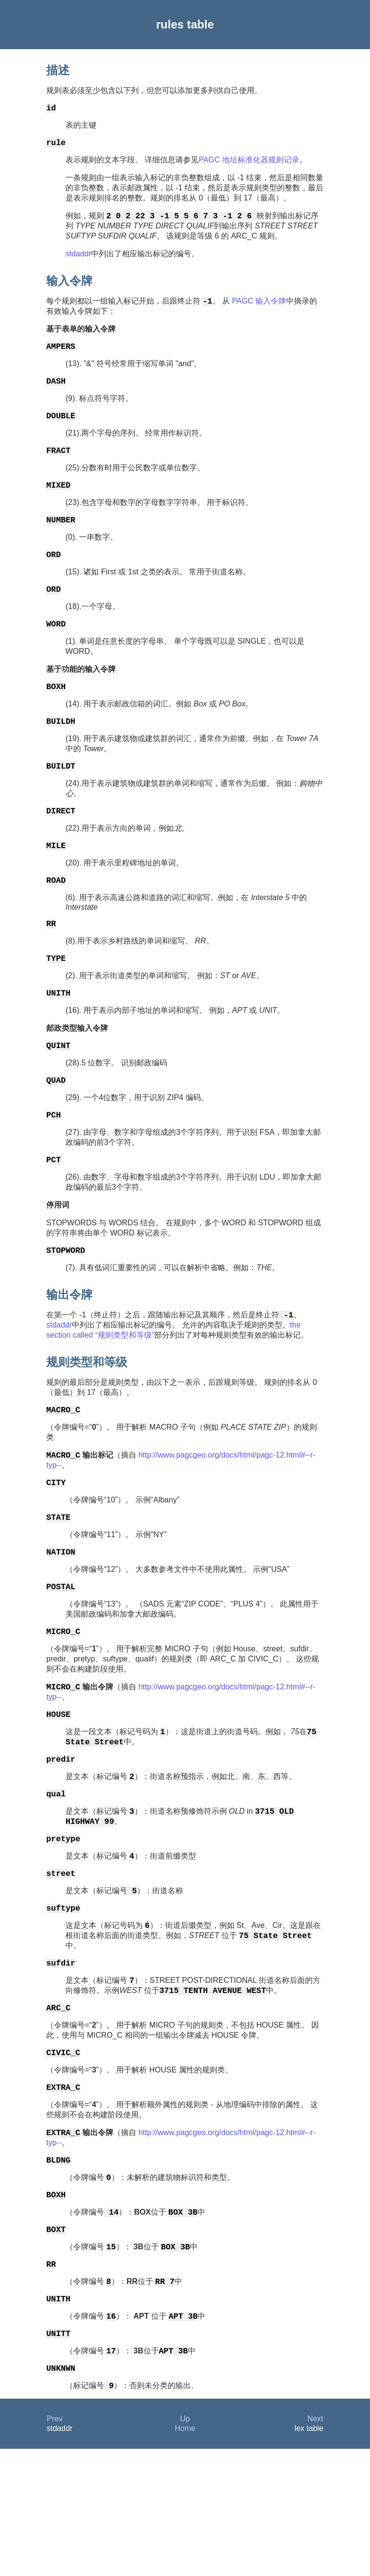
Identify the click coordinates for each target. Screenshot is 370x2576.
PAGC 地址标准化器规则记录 (248, 163)
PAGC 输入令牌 (258, 308)
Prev (55, 2546)
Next (315, 2546)
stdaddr (78, 259)
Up (185, 2546)
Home (185, 2555)
